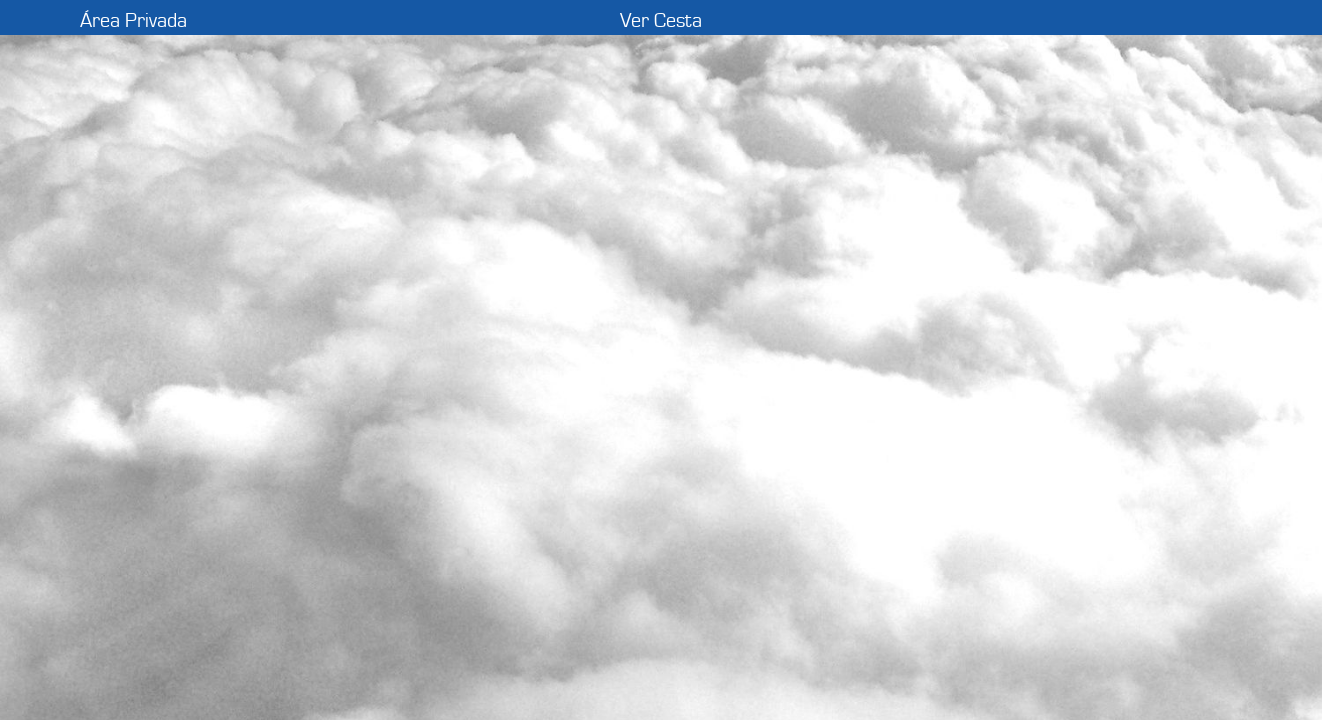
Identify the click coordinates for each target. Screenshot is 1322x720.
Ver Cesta (661, 21)
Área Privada (133, 21)
